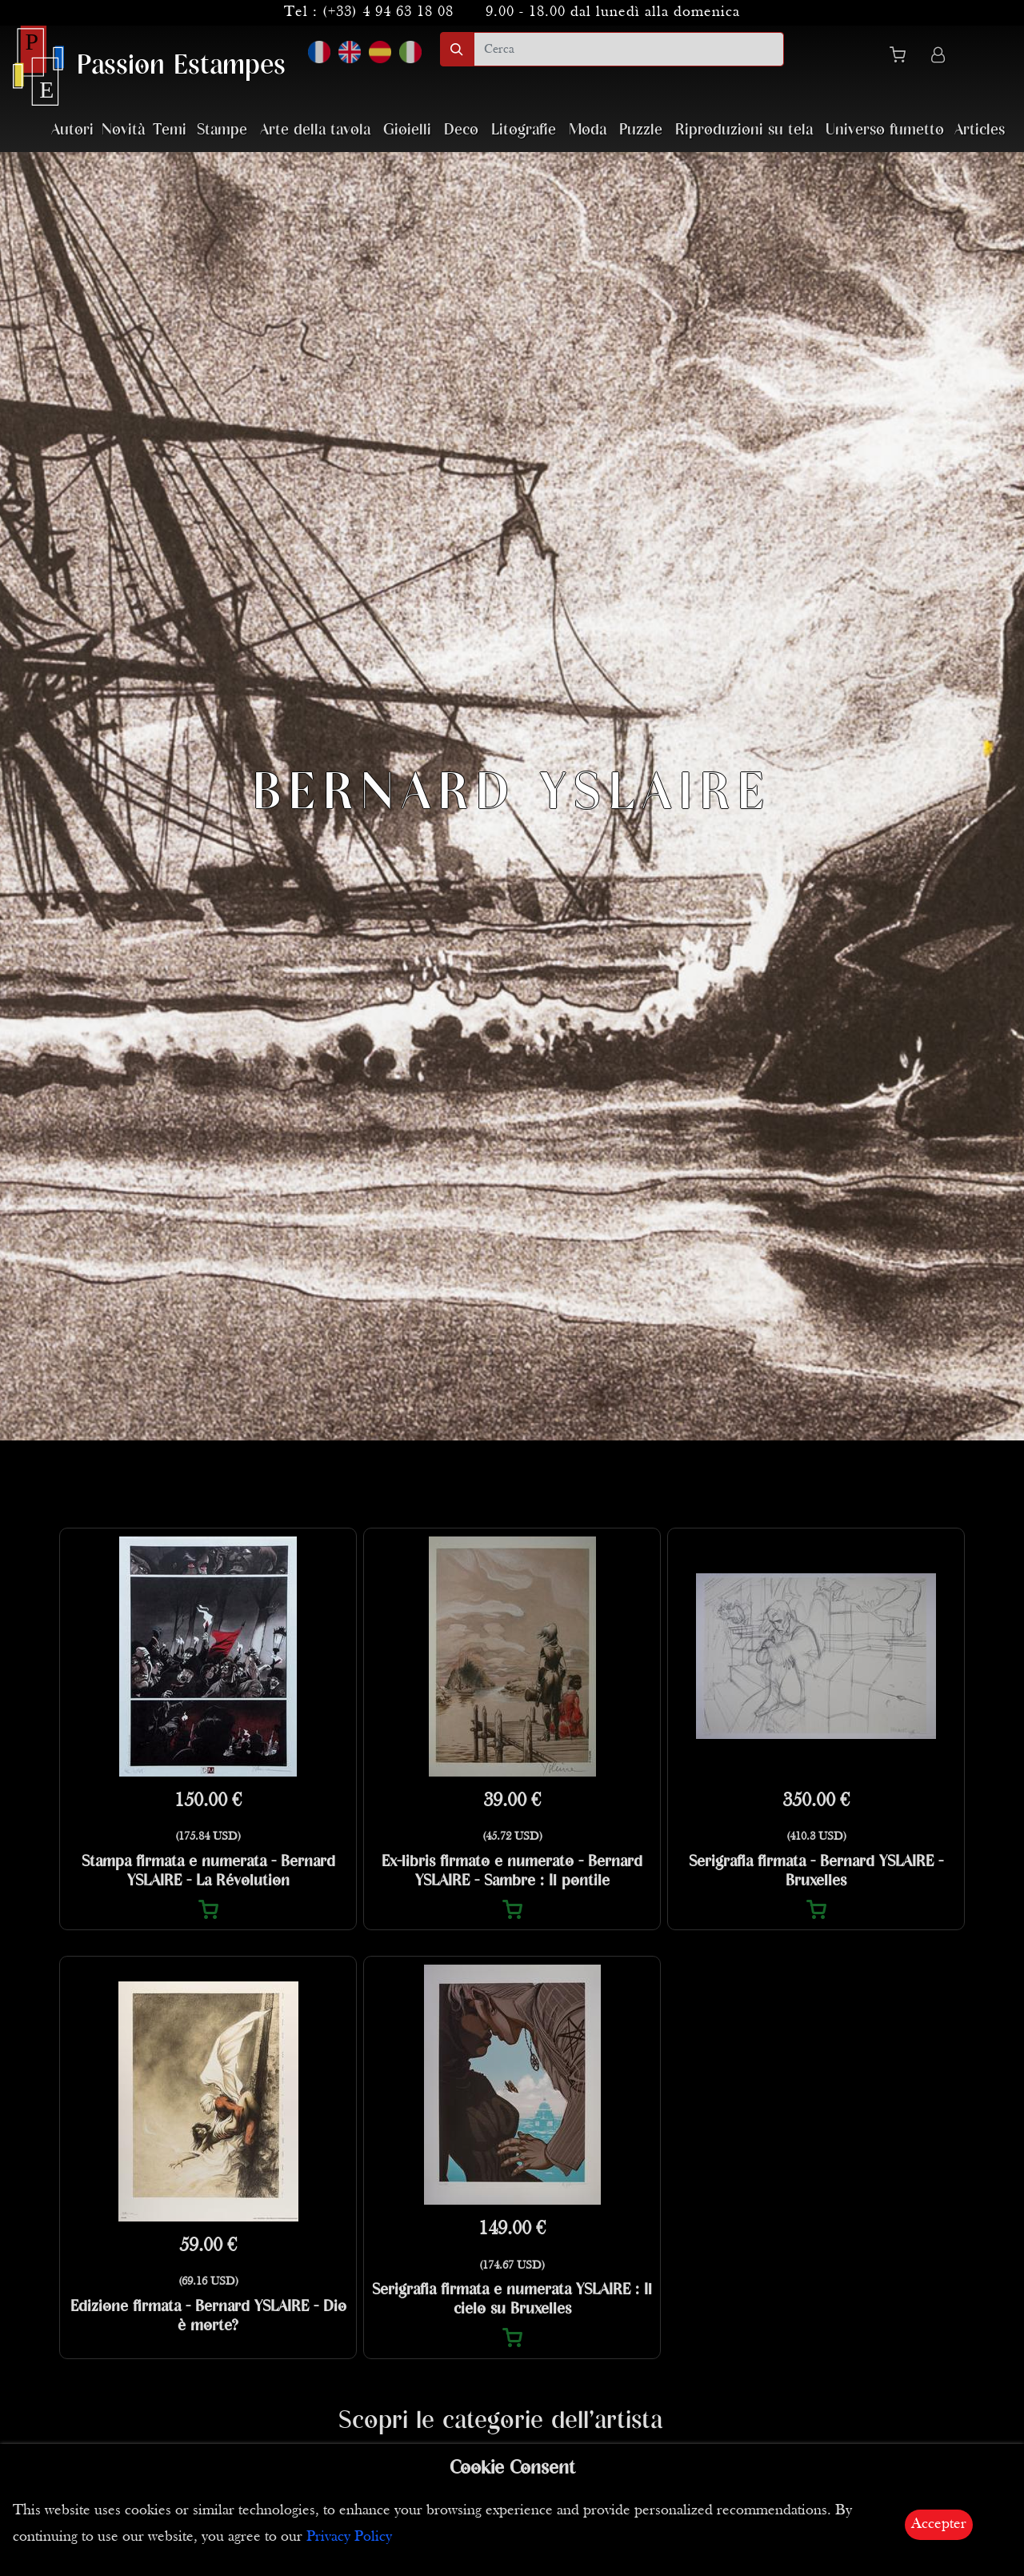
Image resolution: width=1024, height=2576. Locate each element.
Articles (979, 130)
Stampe (222, 130)
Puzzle (640, 130)
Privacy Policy (349, 2537)
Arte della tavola (315, 130)
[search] (629, 49)
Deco (461, 130)
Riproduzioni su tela (744, 130)
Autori (72, 130)
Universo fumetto (885, 130)
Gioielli (407, 130)
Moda (587, 130)
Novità (123, 130)
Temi (169, 130)
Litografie (523, 130)
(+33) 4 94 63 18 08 (388, 12)
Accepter (938, 2524)
